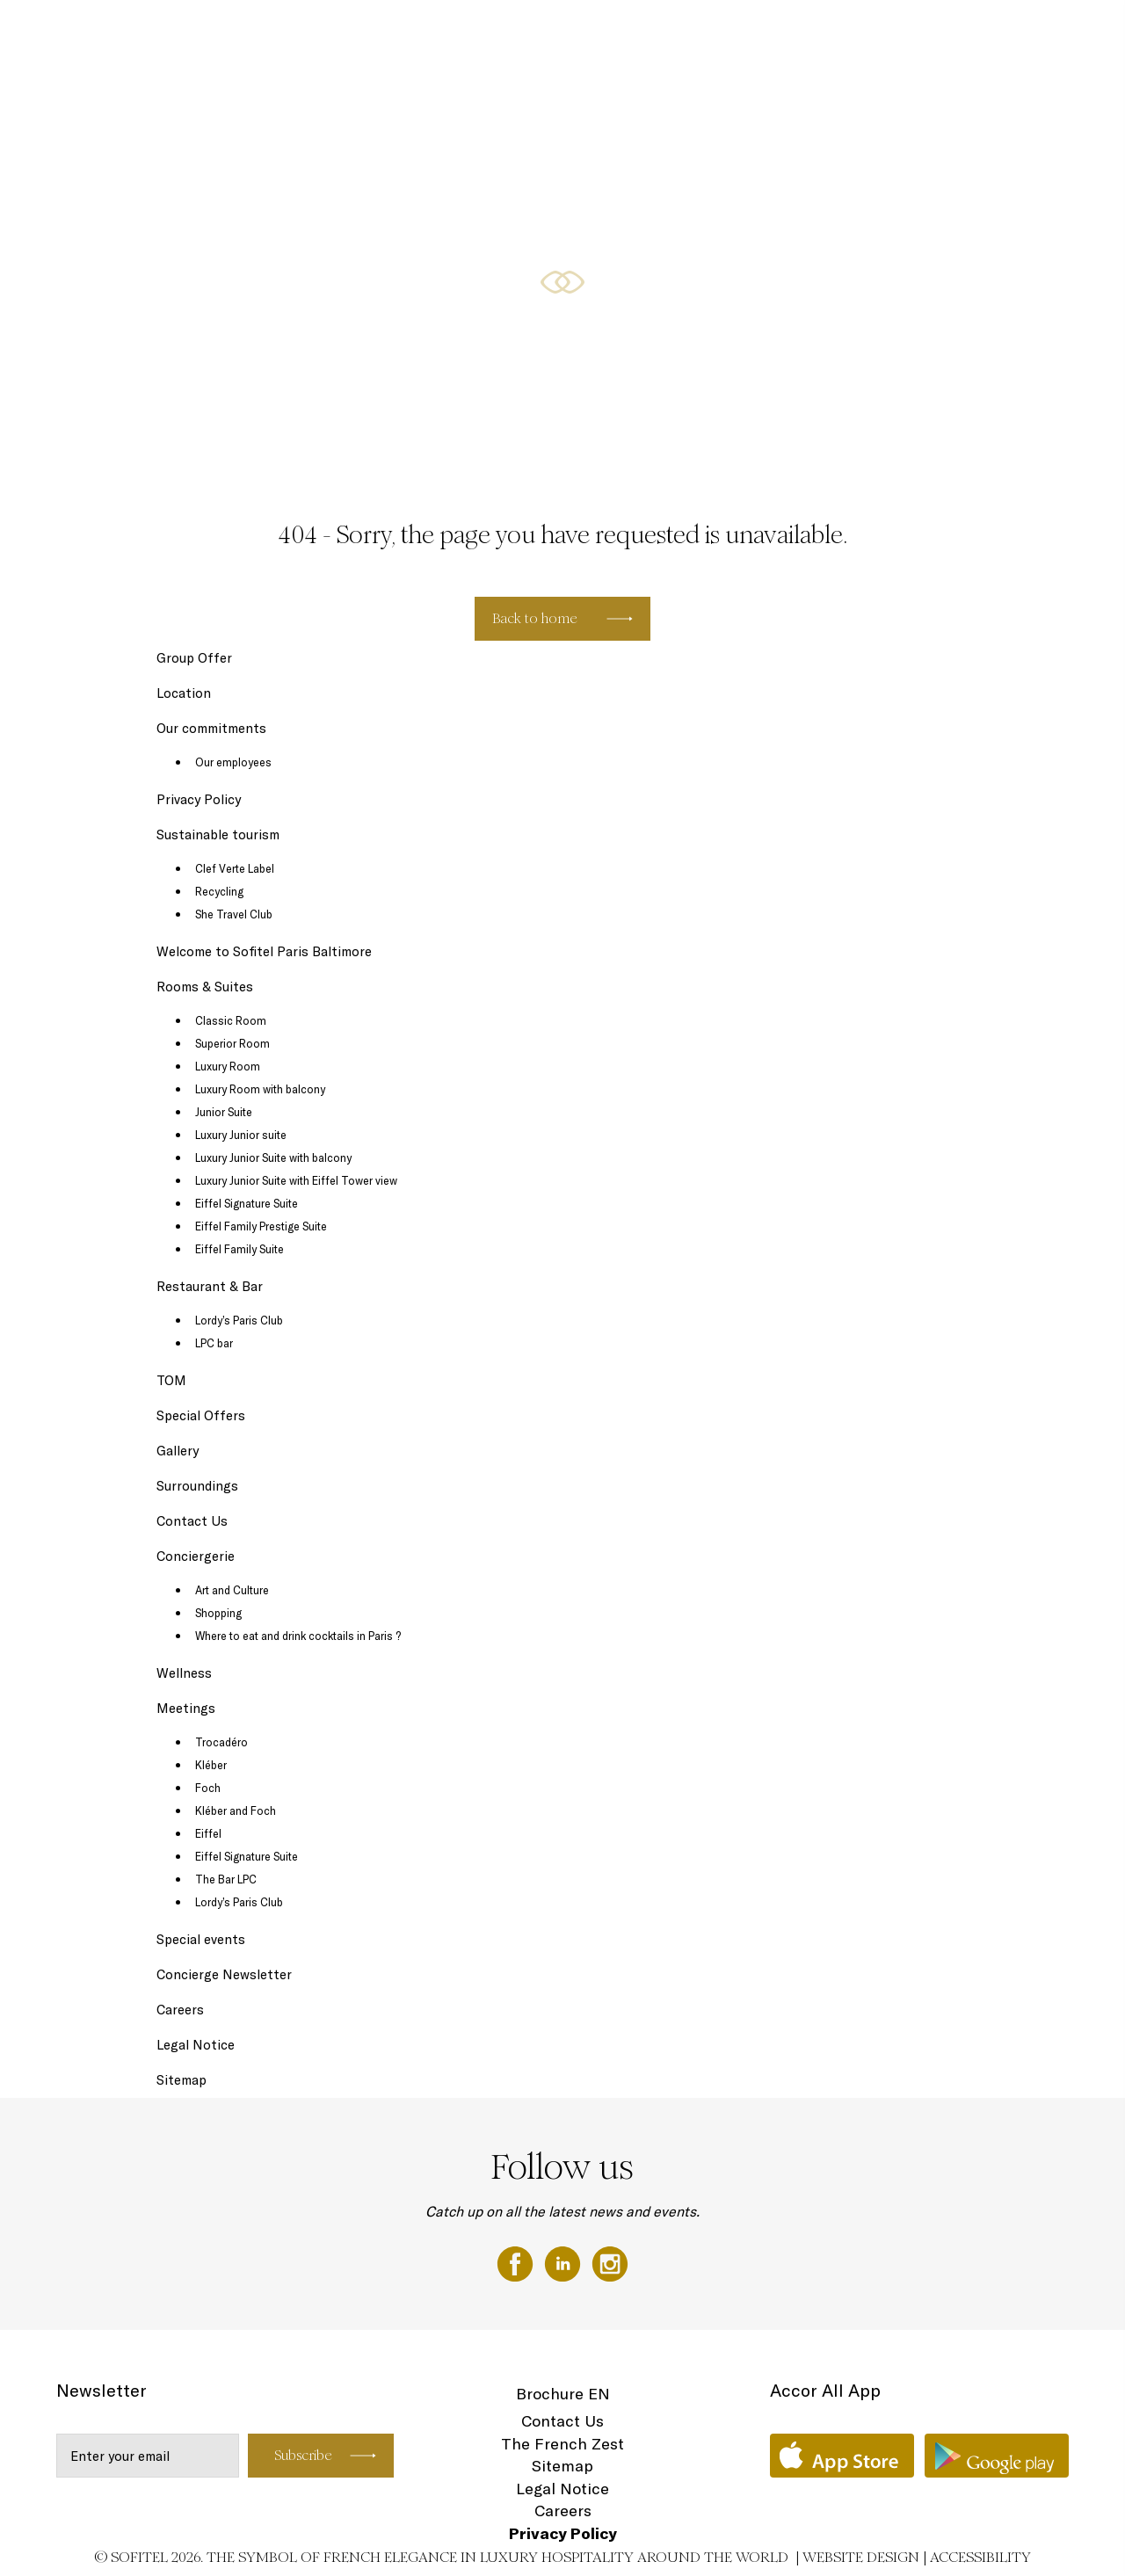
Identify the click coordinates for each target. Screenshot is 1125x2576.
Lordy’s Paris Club (239, 1320)
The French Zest (562, 2444)
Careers (180, 2009)
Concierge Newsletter (224, 1974)
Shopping (218, 1613)
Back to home (534, 618)
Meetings (763, 32)
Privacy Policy (198, 799)
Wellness (931, 32)
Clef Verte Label (234, 868)
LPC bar (214, 1343)
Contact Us (192, 1521)
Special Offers (847, 32)
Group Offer (194, 657)
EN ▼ (1058, 32)
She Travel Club (233, 914)
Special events (200, 1939)
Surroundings (197, 1485)
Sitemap (181, 2080)
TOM (171, 1380)
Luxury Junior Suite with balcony (273, 1157)
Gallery (177, 1450)
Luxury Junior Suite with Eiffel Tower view (296, 1180)
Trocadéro (221, 1742)
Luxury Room (227, 1066)
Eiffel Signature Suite (246, 1203)
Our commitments (211, 728)
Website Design (860, 2557)
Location (998, 32)
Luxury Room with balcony (260, 1089)
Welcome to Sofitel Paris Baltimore (264, 951)
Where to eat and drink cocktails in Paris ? (298, 1636)
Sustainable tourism (217, 834)
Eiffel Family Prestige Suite (261, 1226)
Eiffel (208, 1833)
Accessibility (980, 2557)
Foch (208, 1788)
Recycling (219, 891)
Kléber (211, 1765)
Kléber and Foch (235, 1810)
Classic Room (230, 1020)
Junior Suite (223, 1112)
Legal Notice (195, 2044)
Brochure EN (563, 2394)
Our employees (233, 762)
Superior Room (232, 1043)
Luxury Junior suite (241, 1135)
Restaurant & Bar (670, 32)
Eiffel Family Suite (239, 1249)
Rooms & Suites (558, 32)
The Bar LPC (226, 1879)
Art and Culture (232, 1590)
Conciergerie (195, 1556)
